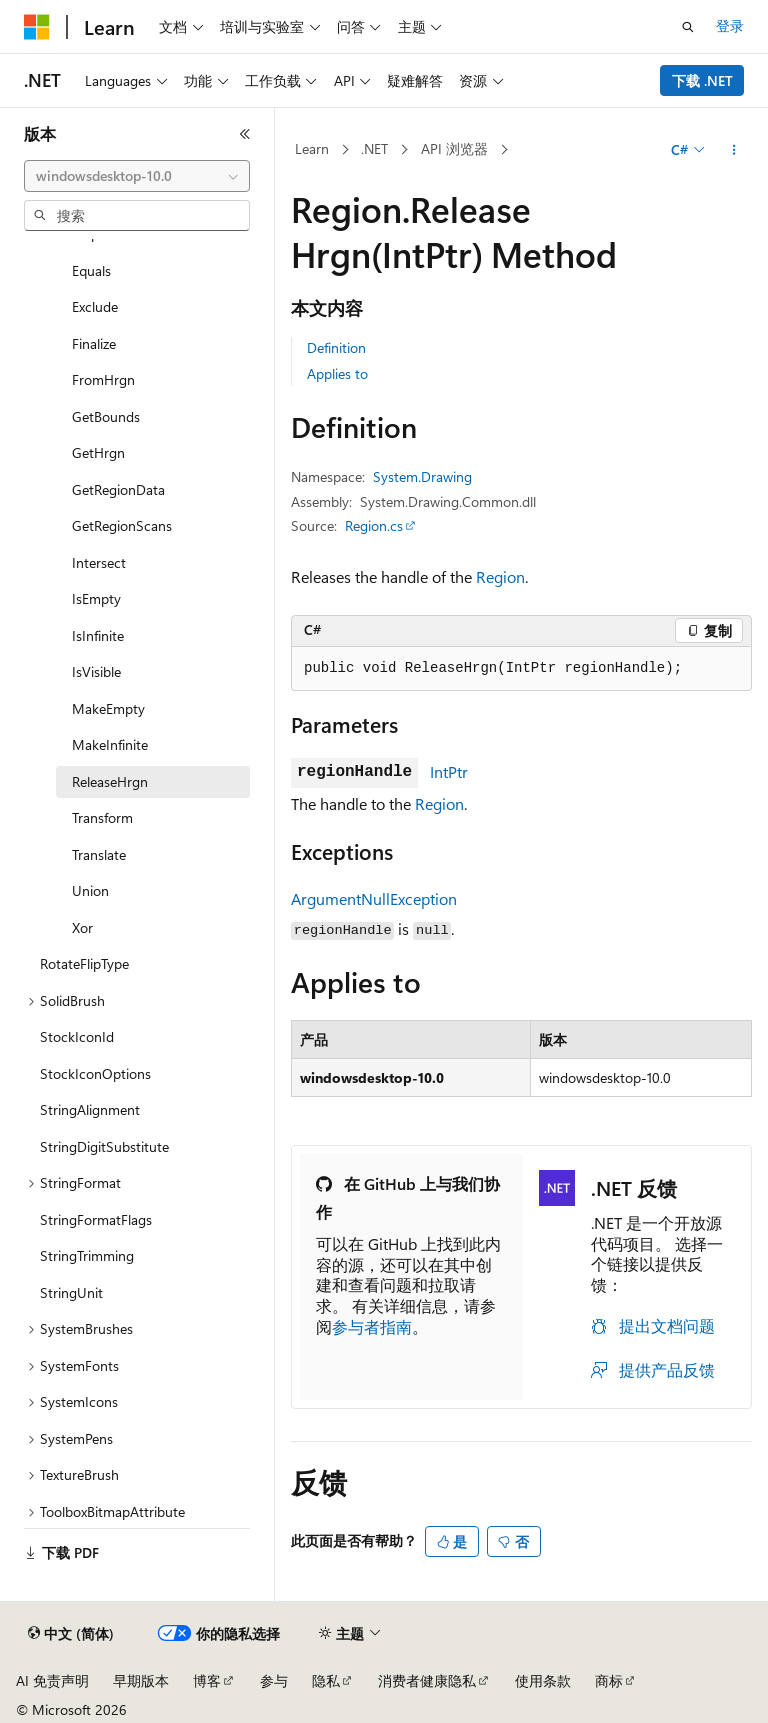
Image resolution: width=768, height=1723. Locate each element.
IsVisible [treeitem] (96, 671)
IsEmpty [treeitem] (96, 598)
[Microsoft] (37, 27)
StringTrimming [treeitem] (87, 1255)
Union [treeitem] (90, 890)
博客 (207, 1680)
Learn (312, 148)
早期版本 (141, 1680)
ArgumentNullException (374, 898)
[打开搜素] (688, 27)
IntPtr (449, 771)
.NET (374, 148)
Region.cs (374, 525)
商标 (609, 1680)
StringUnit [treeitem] (71, 1292)
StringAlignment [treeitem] (90, 1109)
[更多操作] (734, 150)
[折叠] (245, 134)
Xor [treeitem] (82, 927)
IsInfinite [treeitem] (98, 635)
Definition (336, 347)
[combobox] (137, 176)
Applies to (337, 373)
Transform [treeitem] (102, 817)
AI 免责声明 (52, 1680)
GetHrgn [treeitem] (98, 452)
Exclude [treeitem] (95, 306)
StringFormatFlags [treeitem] (96, 1219)
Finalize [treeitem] (94, 343)
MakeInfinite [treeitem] (110, 744)
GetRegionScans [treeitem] (122, 525)
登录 (730, 25)
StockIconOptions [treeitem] (95, 1073)
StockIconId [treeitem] (77, 1036)
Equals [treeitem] (91, 270)
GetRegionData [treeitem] (118, 489)
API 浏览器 (454, 148)
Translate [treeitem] (99, 854)
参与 (274, 1680)
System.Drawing (422, 476)
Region (500, 576)
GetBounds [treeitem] (106, 416)
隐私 (326, 1680)
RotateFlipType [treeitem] (84, 963)
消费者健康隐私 (427, 1680)
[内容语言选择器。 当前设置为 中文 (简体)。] (71, 1634)
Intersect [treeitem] (99, 562)
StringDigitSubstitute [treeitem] (104, 1146)
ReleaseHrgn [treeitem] (110, 781)
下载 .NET (702, 80)
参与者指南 (372, 1326)
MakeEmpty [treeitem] (108, 708)
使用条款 (543, 1680)
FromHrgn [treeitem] (103, 379)
